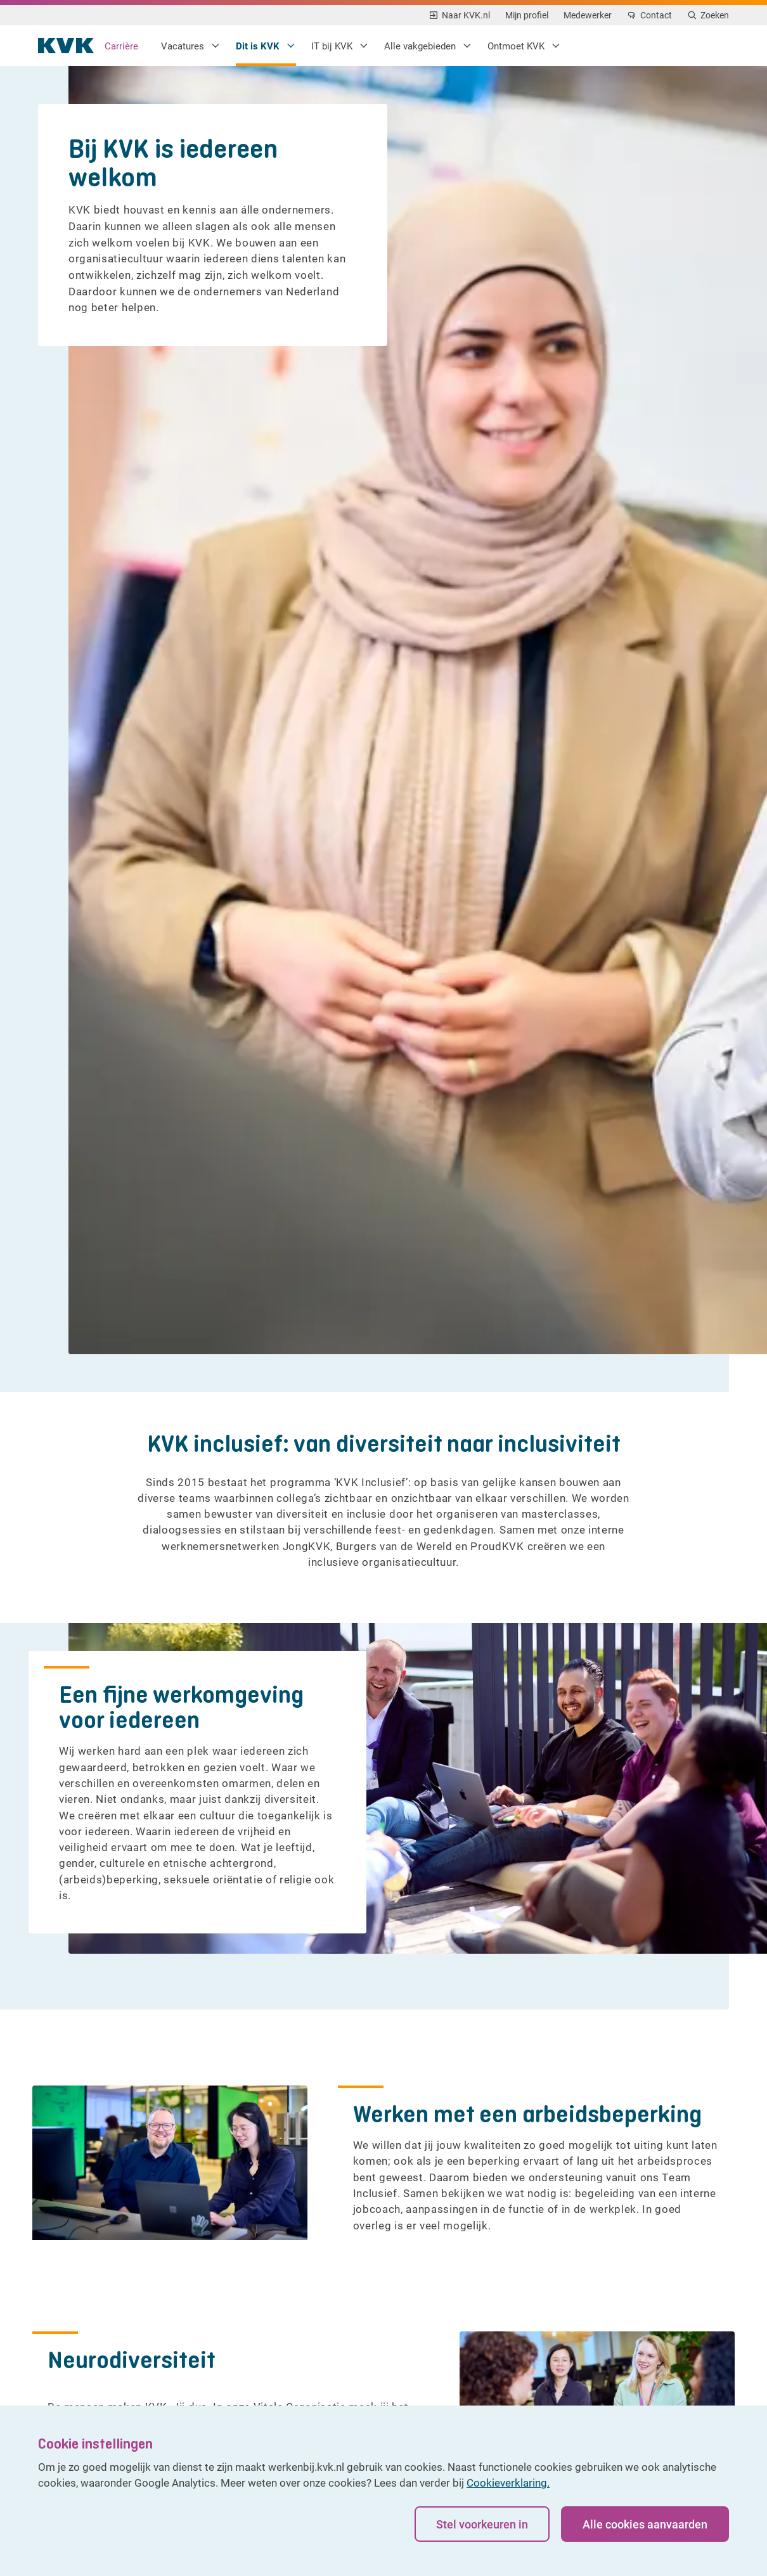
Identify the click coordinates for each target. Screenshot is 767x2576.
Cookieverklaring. (508, 2486)
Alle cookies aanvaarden (645, 2527)
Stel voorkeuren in (478, 2527)
